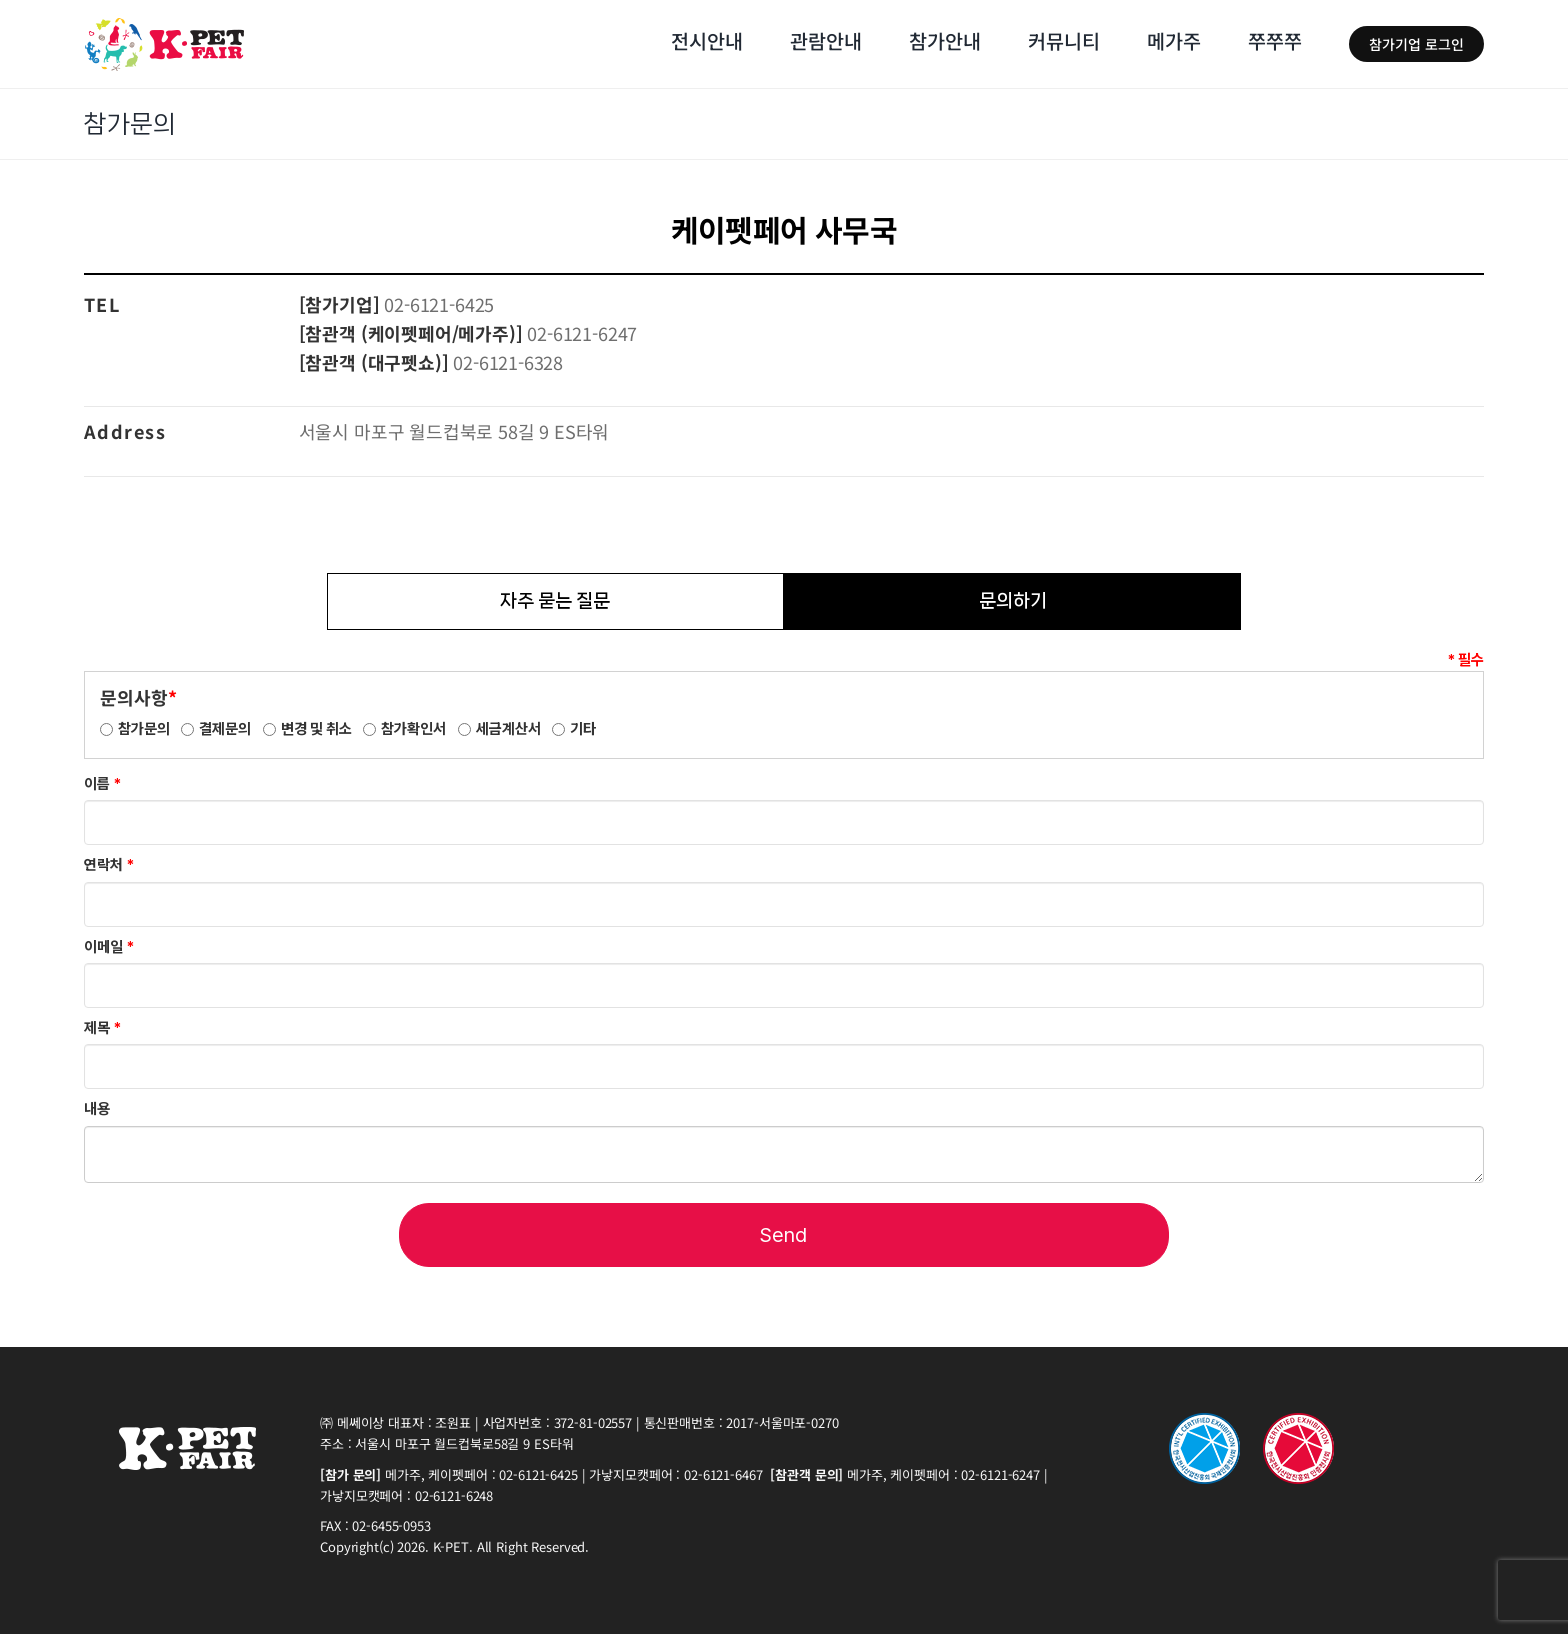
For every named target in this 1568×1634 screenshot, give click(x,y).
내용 (97, 1109)
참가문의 (144, 729)
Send (783, 1235)
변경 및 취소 (316, 729)
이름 (102, 784)
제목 (102, 1028)
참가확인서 (413, 729)
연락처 (109, 865)
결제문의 (225, 729)
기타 (583, 729)
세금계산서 (508, 729)
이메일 (109, 947)
